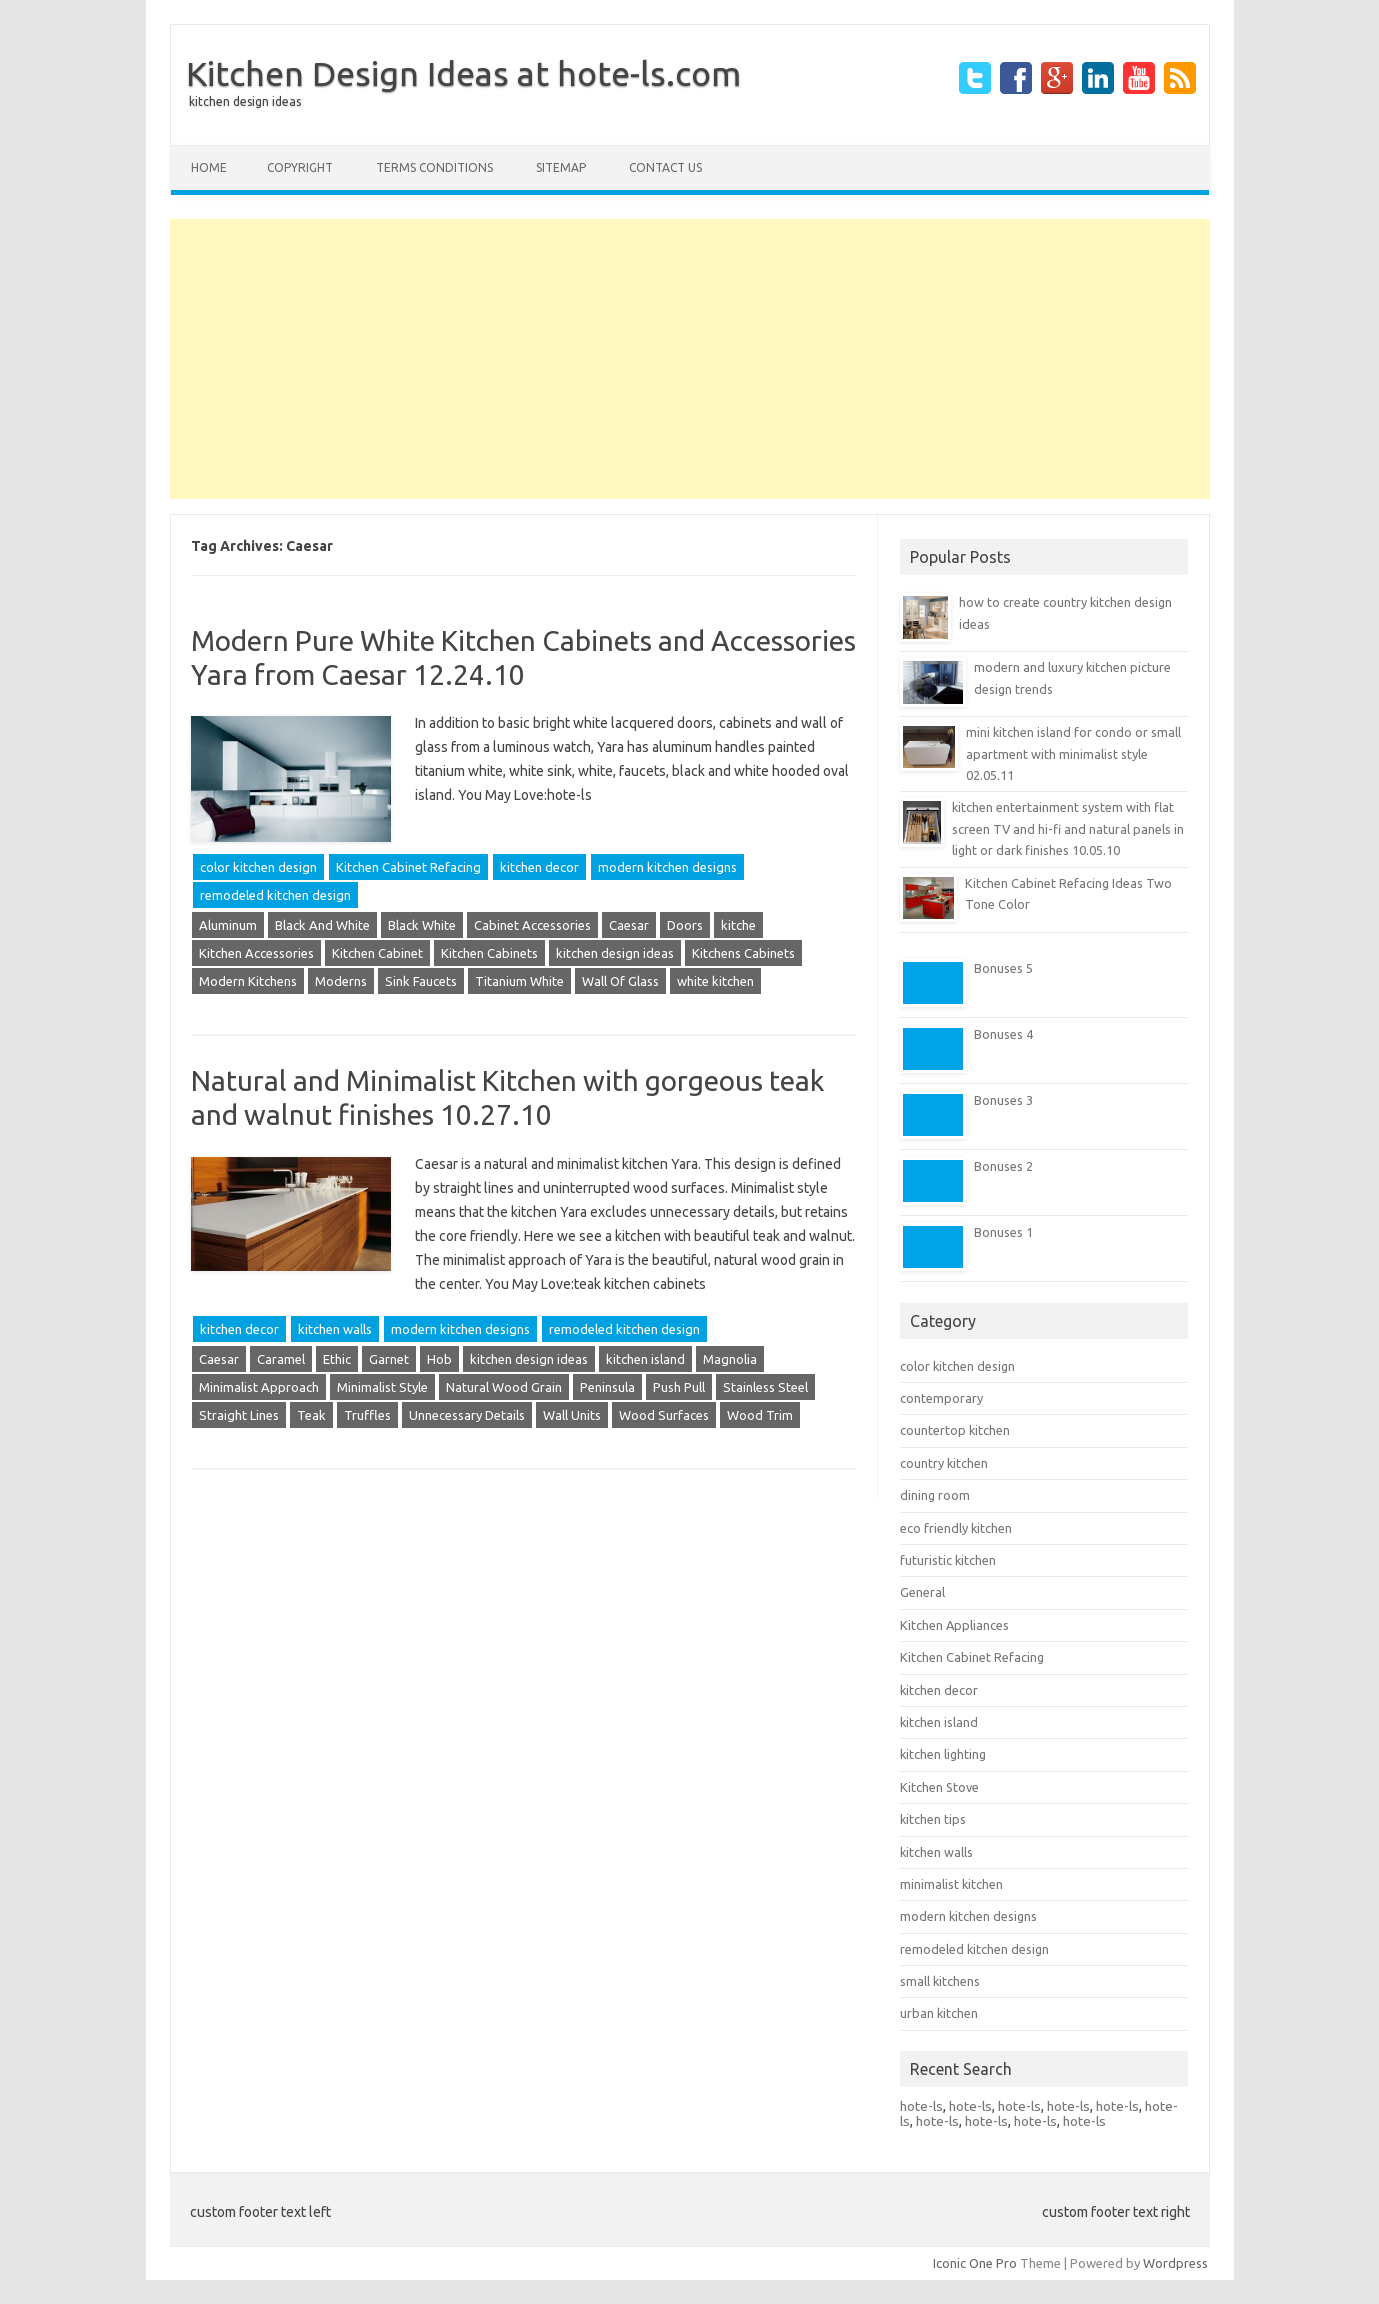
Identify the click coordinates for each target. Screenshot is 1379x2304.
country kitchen (944, 1463)
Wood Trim (760, 1415)
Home (209, 167)
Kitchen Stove (939, 1787)
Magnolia (730, 1359)
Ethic (337, 1359)
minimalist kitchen (951, 1884)
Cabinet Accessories (532, 925)
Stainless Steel (765, 1387)
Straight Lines (239, 1415)
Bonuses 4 (1003, 1034)
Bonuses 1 (1003, 1232)
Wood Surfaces (664, 1415)
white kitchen (715, 981)
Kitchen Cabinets (489, 953)
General (922, 1592)
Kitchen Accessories (256, 953)
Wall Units (572, 1415)
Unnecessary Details (467, 1415)
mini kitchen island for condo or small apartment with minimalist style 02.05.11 (1073, 753)
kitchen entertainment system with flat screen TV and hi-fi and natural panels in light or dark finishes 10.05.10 (1068, 828)
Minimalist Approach (259, 1387)
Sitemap (561, 167)
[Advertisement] (690, 359)
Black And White (322, 925)
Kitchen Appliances (954, 1625)
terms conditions (434, 167)
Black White (422, 925)
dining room (935, 1495)
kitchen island (645, 1359)
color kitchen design (258, 867)
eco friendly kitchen (956, 1528)
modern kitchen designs (667, 867)
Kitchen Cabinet (377, 953)
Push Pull (679, 1387)
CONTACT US (665, 167)
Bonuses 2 (1003, 1166)
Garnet (389, 1359)
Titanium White (519, 981)
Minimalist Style (382, 1387)
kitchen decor (539, 867)
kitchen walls (335, 1329)
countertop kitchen (955, 1430)
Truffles (367, 1415)
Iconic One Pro (975, 2263)
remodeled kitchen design (275, 895)
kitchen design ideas (245, 101)
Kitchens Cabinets (743, 953)
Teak (311, 1415)
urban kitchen (939, 2013)
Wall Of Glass (620, 981)
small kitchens (940, 1981)
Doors (685, 925)
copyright (300, 167)
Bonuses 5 (1003, 968)
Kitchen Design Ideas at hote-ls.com (463, 73)
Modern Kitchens (248, 981)
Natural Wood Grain (504, 1387)
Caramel (281, 1359)
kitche (738, 925)
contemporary (941, 1398)
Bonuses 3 (1003, 1100)
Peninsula (607, 1387)
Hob (439, 1359)
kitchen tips (933, 1819)
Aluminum (228, 925)
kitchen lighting (943, 1754)
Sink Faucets (421, 981)
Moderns (341, 981)
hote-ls (921, 2106)
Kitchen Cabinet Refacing (408, 867)
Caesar (629, 925)
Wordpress (1175, 2263)
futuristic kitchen (948, 1560)
